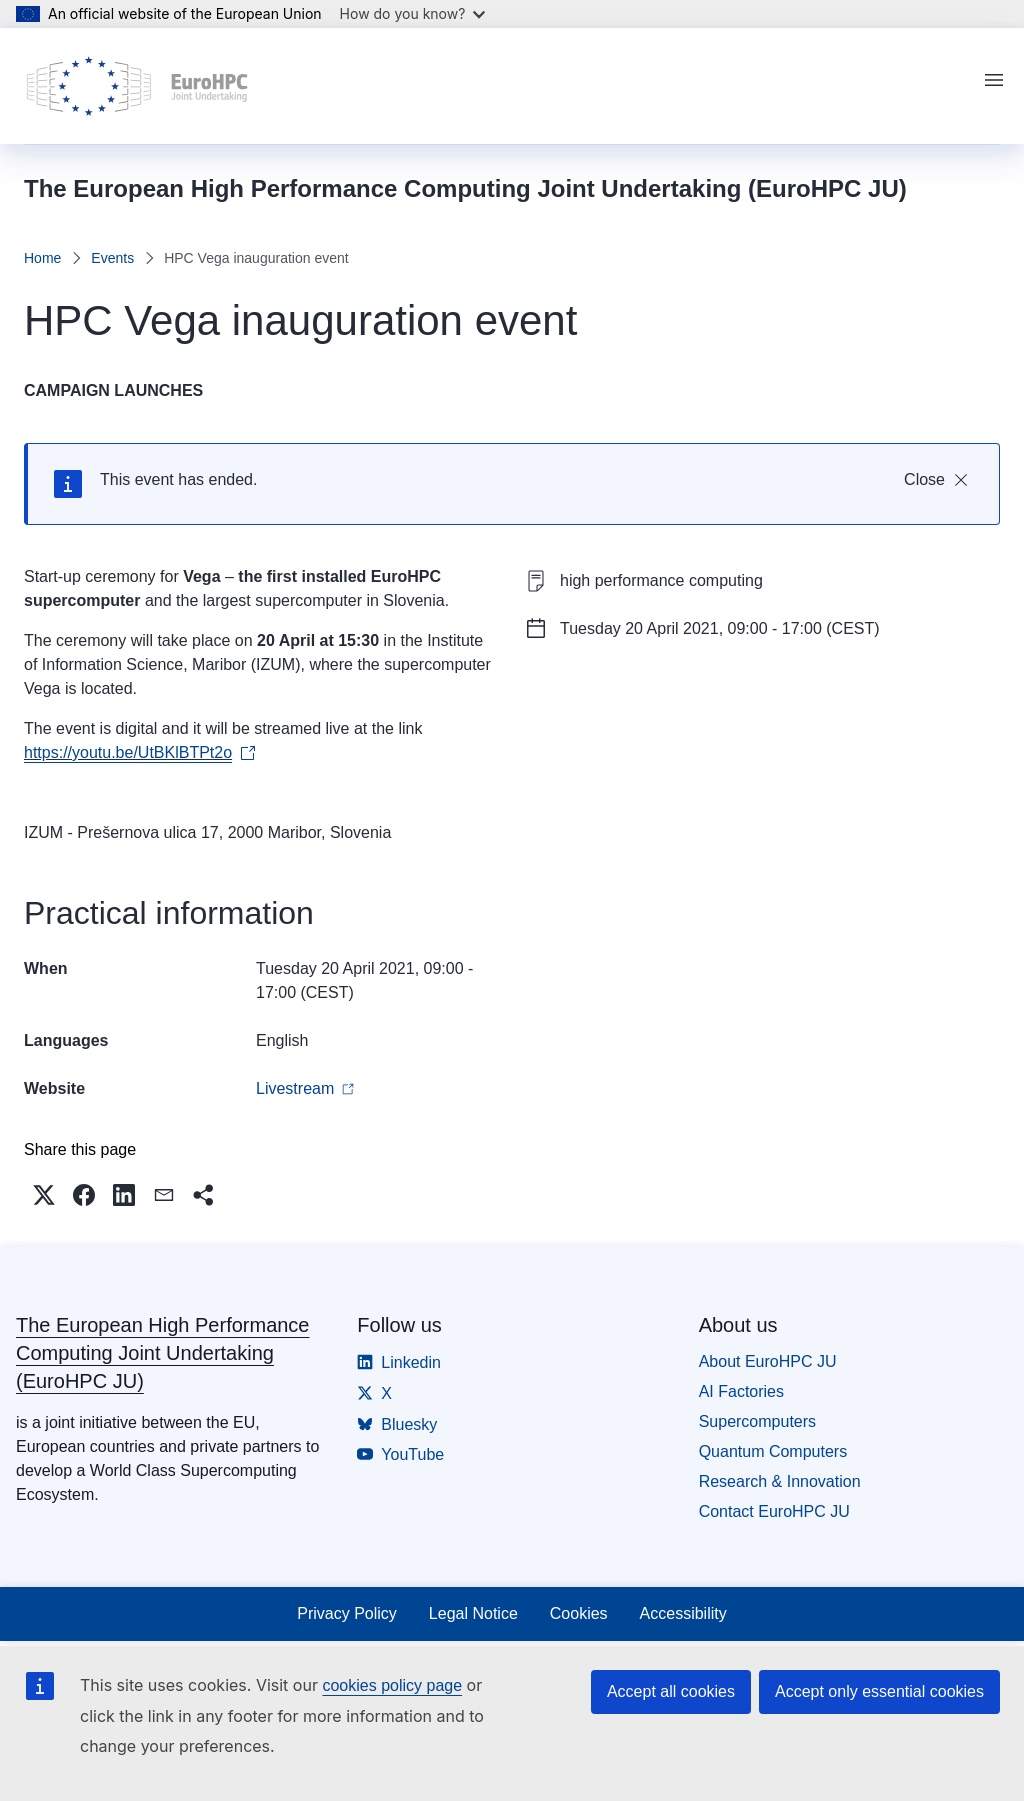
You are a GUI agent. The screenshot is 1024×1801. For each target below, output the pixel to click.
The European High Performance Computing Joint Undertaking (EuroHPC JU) (163, 1353)
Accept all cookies (671, 1691)
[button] (44, 1195)
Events (112, 258)
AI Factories (741, 1391)
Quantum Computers (773, 1451)
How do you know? (413, 13)
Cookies (579, 1613)
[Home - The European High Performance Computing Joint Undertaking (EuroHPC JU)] (137, 86)
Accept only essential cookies (879, 1691)
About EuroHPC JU (768, 1361)
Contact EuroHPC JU (774, 1511)
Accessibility (683, 1613)
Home (42, 258)
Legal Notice (473, 1613)
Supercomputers (757, 1421)
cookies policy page (392, 1685)
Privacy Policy (347, 1613)
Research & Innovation (780, 1481)
